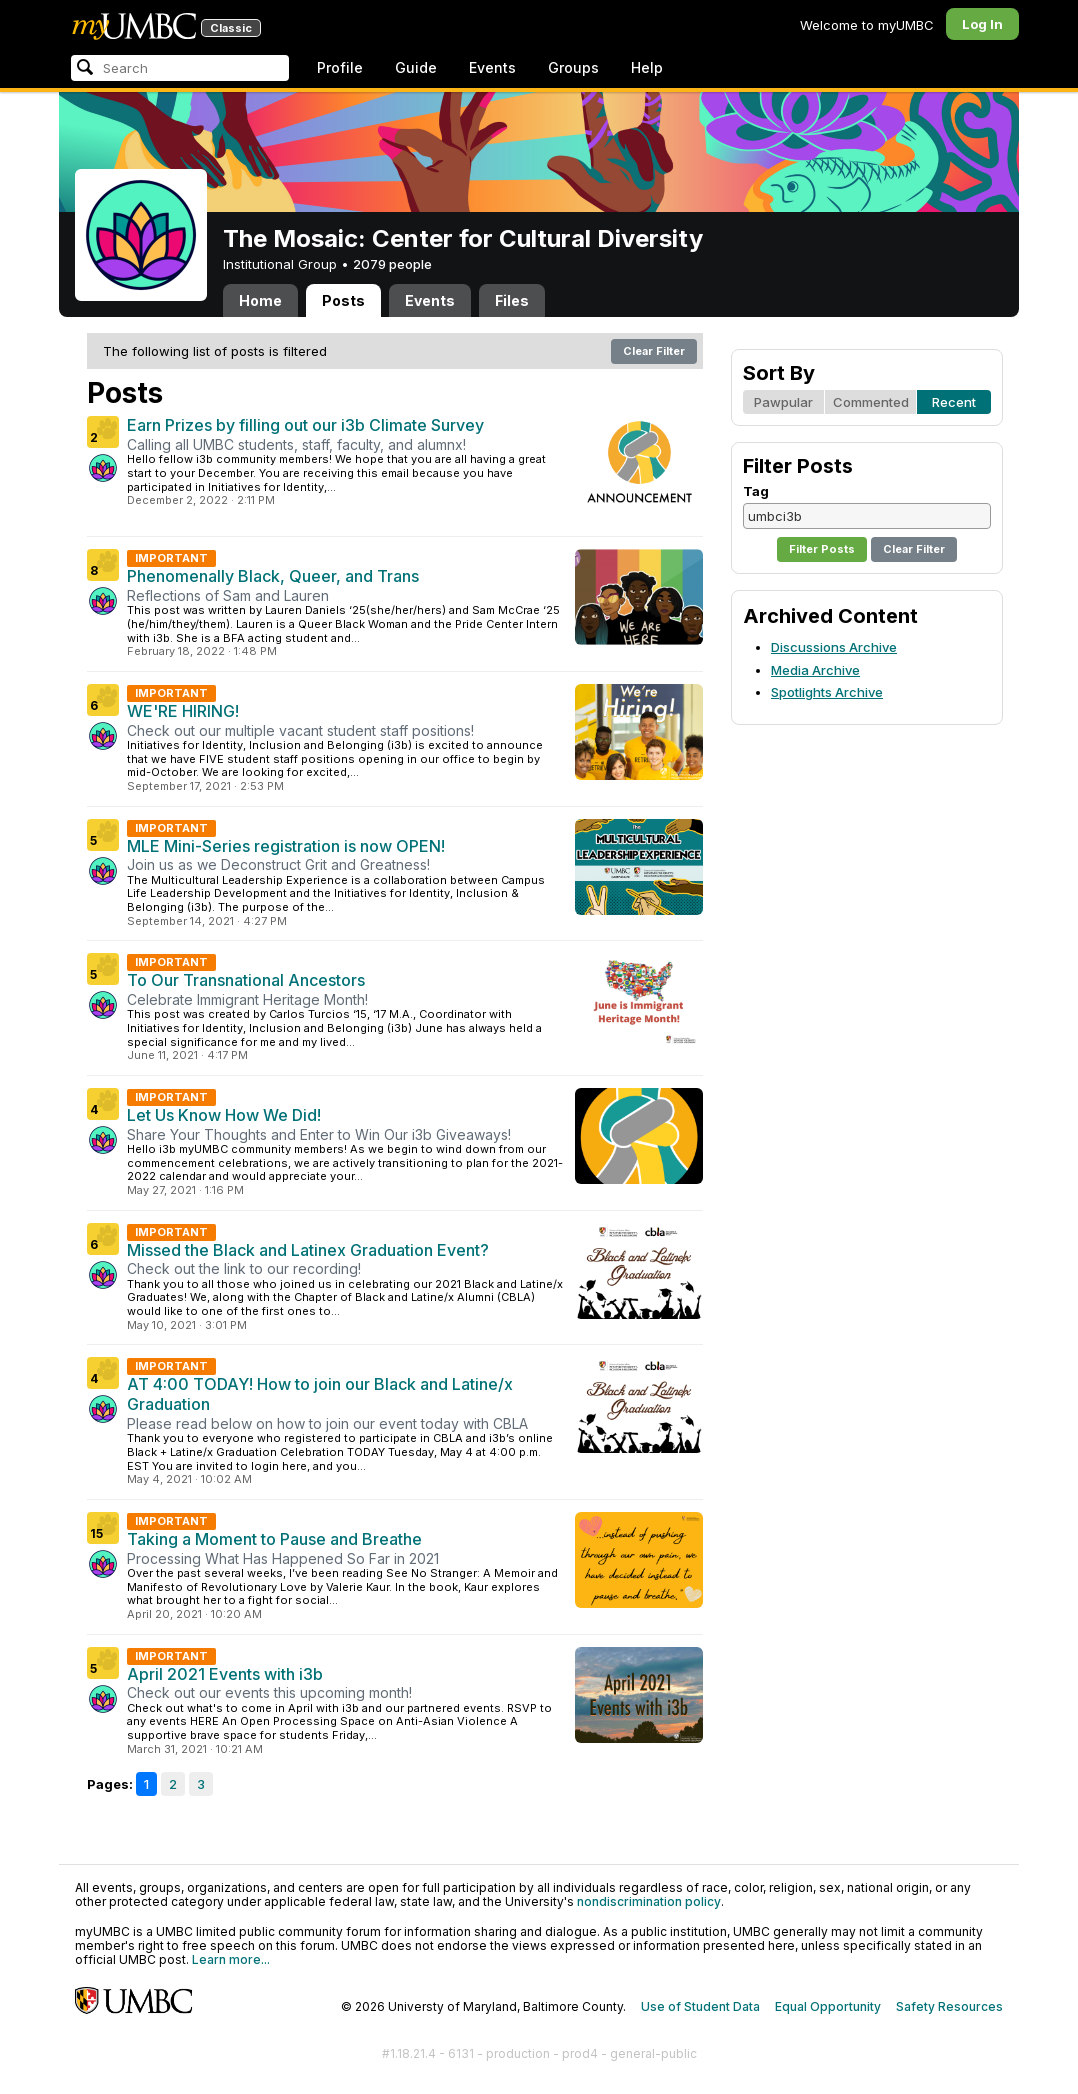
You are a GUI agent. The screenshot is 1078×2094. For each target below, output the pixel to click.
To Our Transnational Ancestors (246, 980)
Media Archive (815, 670)
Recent (954, 402)
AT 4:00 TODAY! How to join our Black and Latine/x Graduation (320, 1394)
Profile (340, 67)
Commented (871, 402)
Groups (573, 67)
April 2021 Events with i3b (225, 1674)
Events (492, 67)
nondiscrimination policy (649, 1901)
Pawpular (783, 402)
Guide (416, 67)
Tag (756, 491)
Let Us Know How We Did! (224, 1115)
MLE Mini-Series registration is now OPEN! (286, 846)
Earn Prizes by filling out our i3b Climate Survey (305, 425)
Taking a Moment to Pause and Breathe (274, 1539)
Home (260, 300)
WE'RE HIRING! (183, 711)
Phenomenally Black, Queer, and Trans (273, 576)
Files (512, 300)
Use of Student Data (700, 2006)
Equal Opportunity (828, 2006)
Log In (982, 24)
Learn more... (231, 1959)
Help (647, 67)
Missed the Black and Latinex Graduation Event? (308, 1250)
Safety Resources (949, 2006)
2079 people (392, 264)
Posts (343, 300)
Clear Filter (654, 351)
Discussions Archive (834, 647)
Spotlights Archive (827, 692)
